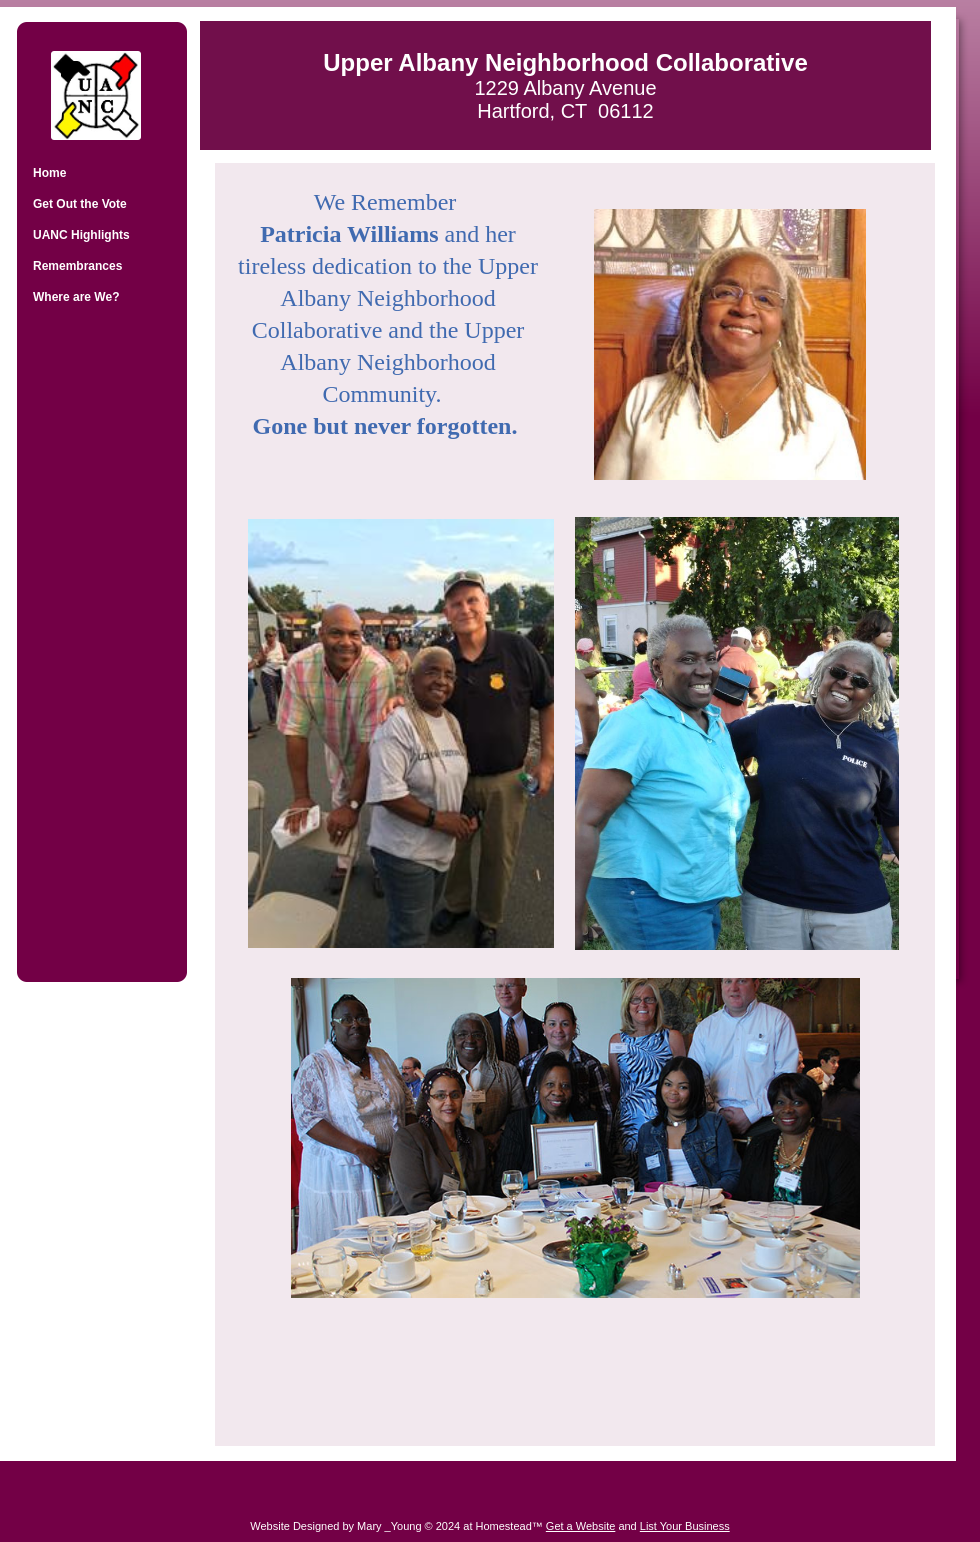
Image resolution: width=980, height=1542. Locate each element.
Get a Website (581, 1526)
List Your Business (685, 1526)
